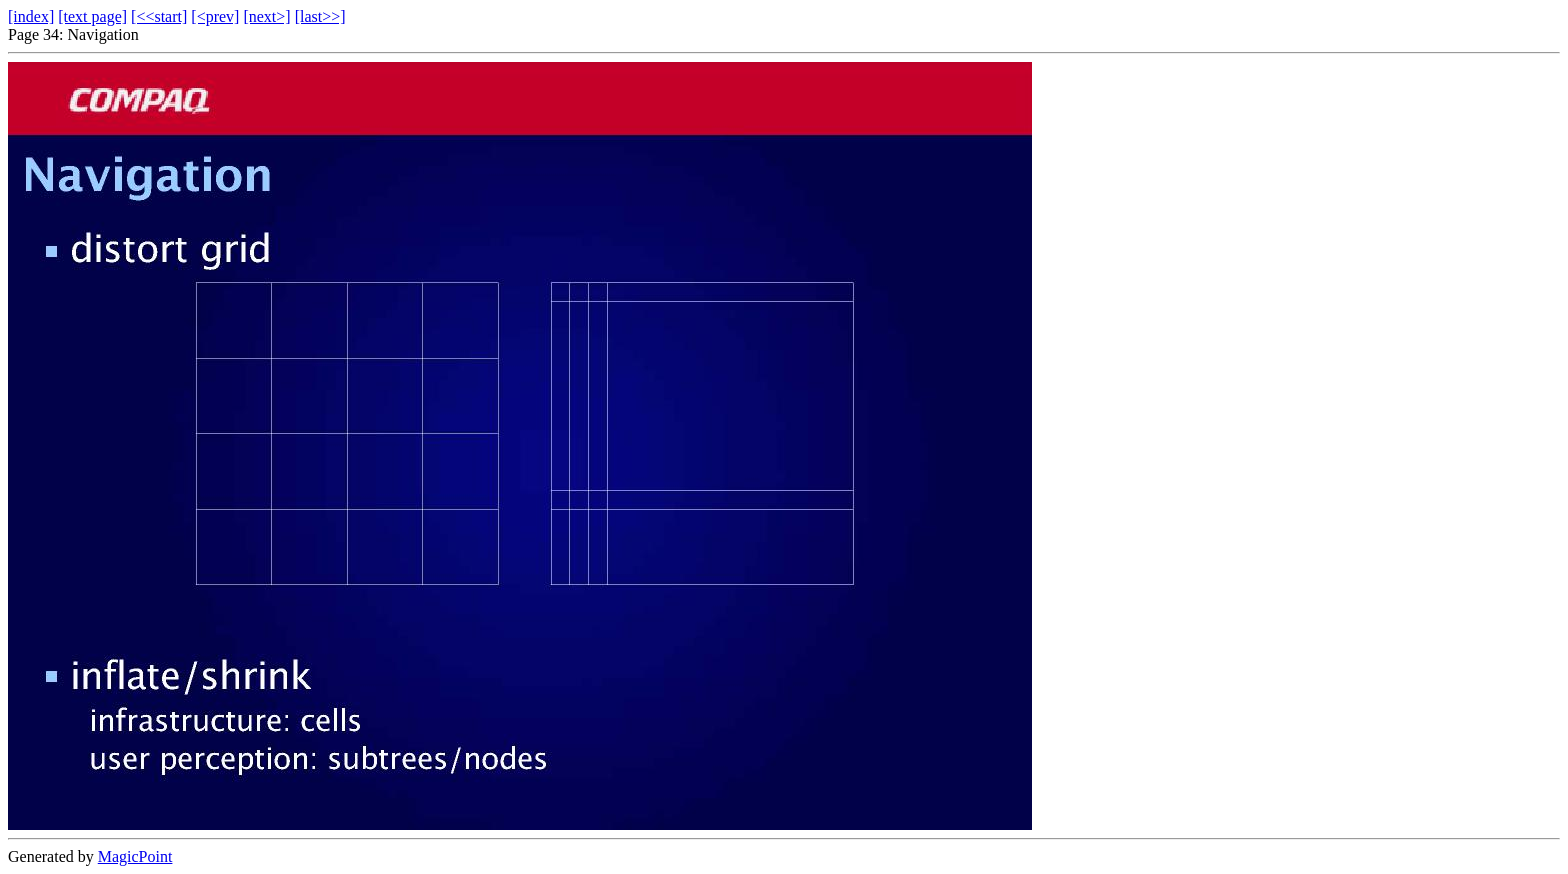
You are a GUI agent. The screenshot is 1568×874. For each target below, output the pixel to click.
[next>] (266, 16)
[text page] (92, 16)
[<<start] (159, 16)
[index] (31, 16)
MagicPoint (135, 856)
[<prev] (215, 16)
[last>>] (320, 16)
